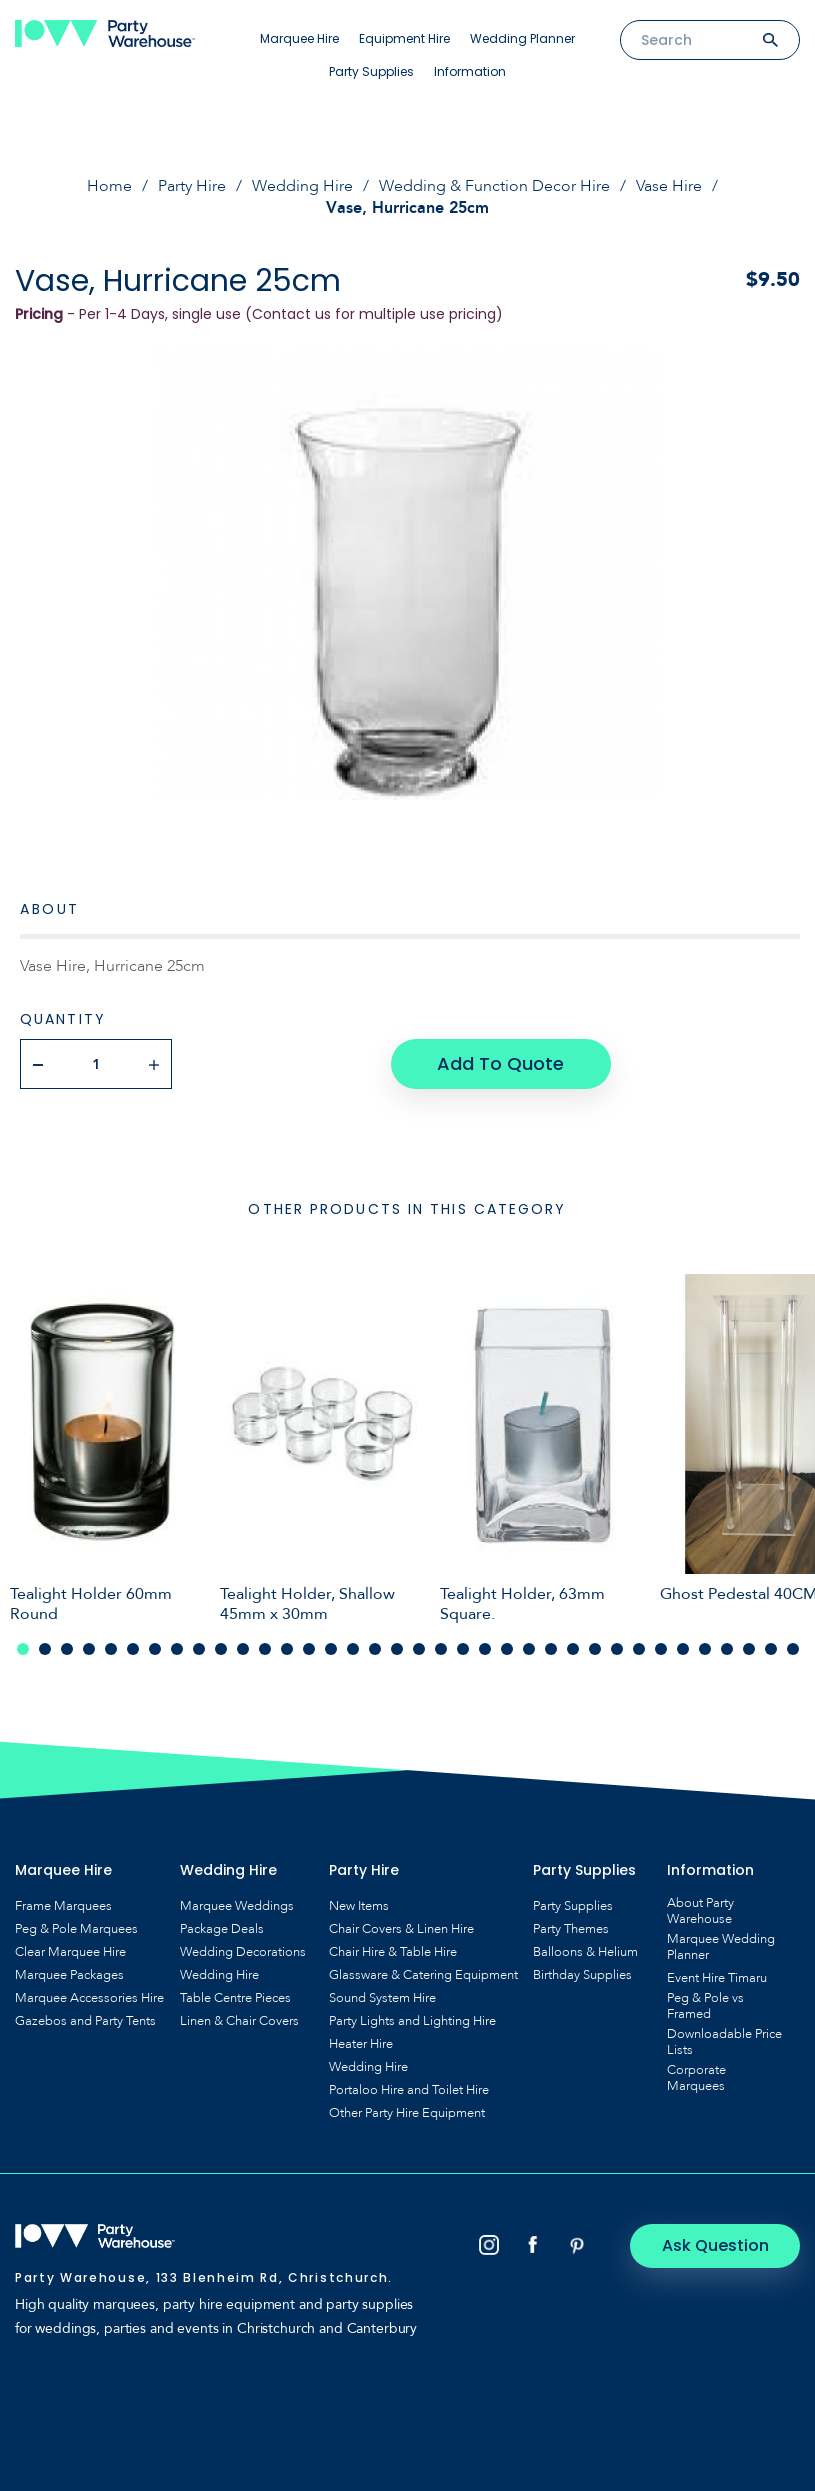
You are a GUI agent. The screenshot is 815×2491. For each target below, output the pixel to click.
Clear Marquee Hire (70, 1952)
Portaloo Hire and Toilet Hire (409, 2090)
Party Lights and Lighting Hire (412, 2021)
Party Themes (571, 1929)
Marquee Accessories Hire (89, 1998)
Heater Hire (361, 2044)
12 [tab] (265, 1649)
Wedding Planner (522, 38)
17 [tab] (375, 1649)
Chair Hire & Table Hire (393, 1952)
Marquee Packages (69, 1975)
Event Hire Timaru (717, 1978)
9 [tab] (199, 1649)
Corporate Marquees (696, 2078)
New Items (359, 1906)
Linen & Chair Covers (239, 2021)
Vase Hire (669, 186)
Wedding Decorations (243, 1952)
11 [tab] (243, 1649)
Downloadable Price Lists (724, 2042)
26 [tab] (573, 1649)
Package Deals (222, 1929)
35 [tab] (771, 1649)
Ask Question (715, 2245)
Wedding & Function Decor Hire (494, 186)
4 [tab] (89, 1649)
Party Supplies (371, 71)
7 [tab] (155, 1649)
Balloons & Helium (585, 1952)
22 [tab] (485, 1649)
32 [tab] (705, 1649)
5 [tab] (111, 1649)
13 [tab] (287, 1649)
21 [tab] (463, 1649)
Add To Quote (500, 1063)
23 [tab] (507, 1649)
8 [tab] (177, 1649)
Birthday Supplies (582, 1975)
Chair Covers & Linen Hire (401, 1929)
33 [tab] (727, 1649)
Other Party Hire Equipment (407, 2113)
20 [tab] (441, 1649)
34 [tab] (749, 1649)
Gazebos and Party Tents (85, 2021)
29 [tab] (639, 1649)
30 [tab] (661, 1649)
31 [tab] (683, 1649)
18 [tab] (397, 1649)
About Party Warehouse (700, 1911)
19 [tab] (419, 1649)
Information (470, 71)
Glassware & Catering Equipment (423, 1975)
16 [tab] (353, 1649)
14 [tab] (309, 1649)
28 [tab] (617, 1649)
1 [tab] (23, 1649)
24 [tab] (529, 1649)
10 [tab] (221, 1649)
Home (109, 186)
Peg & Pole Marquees (76, 1929)
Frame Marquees (63, 1906)
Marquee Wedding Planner (721, 1947)
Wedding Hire (302, 186)
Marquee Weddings (237, 1906)
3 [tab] (67, 1649)
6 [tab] (133, 1649)
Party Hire (192, 186)
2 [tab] (45, 1649)
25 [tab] (551, 1649)
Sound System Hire (382, 1998)
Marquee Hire (299, 38)
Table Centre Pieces (235, 1998)
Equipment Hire (404, 38)
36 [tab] (793, 1649)
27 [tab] (595, 1649)
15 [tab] (331, 1649)
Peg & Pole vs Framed (705, 2006)
